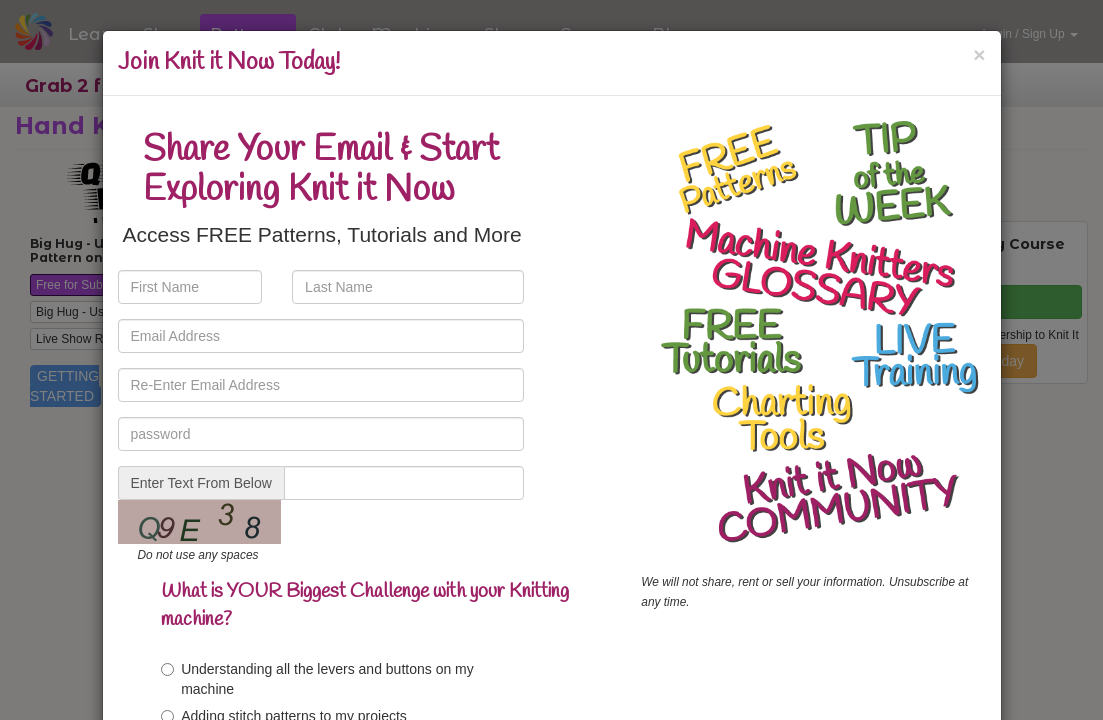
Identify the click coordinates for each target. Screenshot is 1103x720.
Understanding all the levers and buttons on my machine (317, 679)
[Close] (979, 54)
